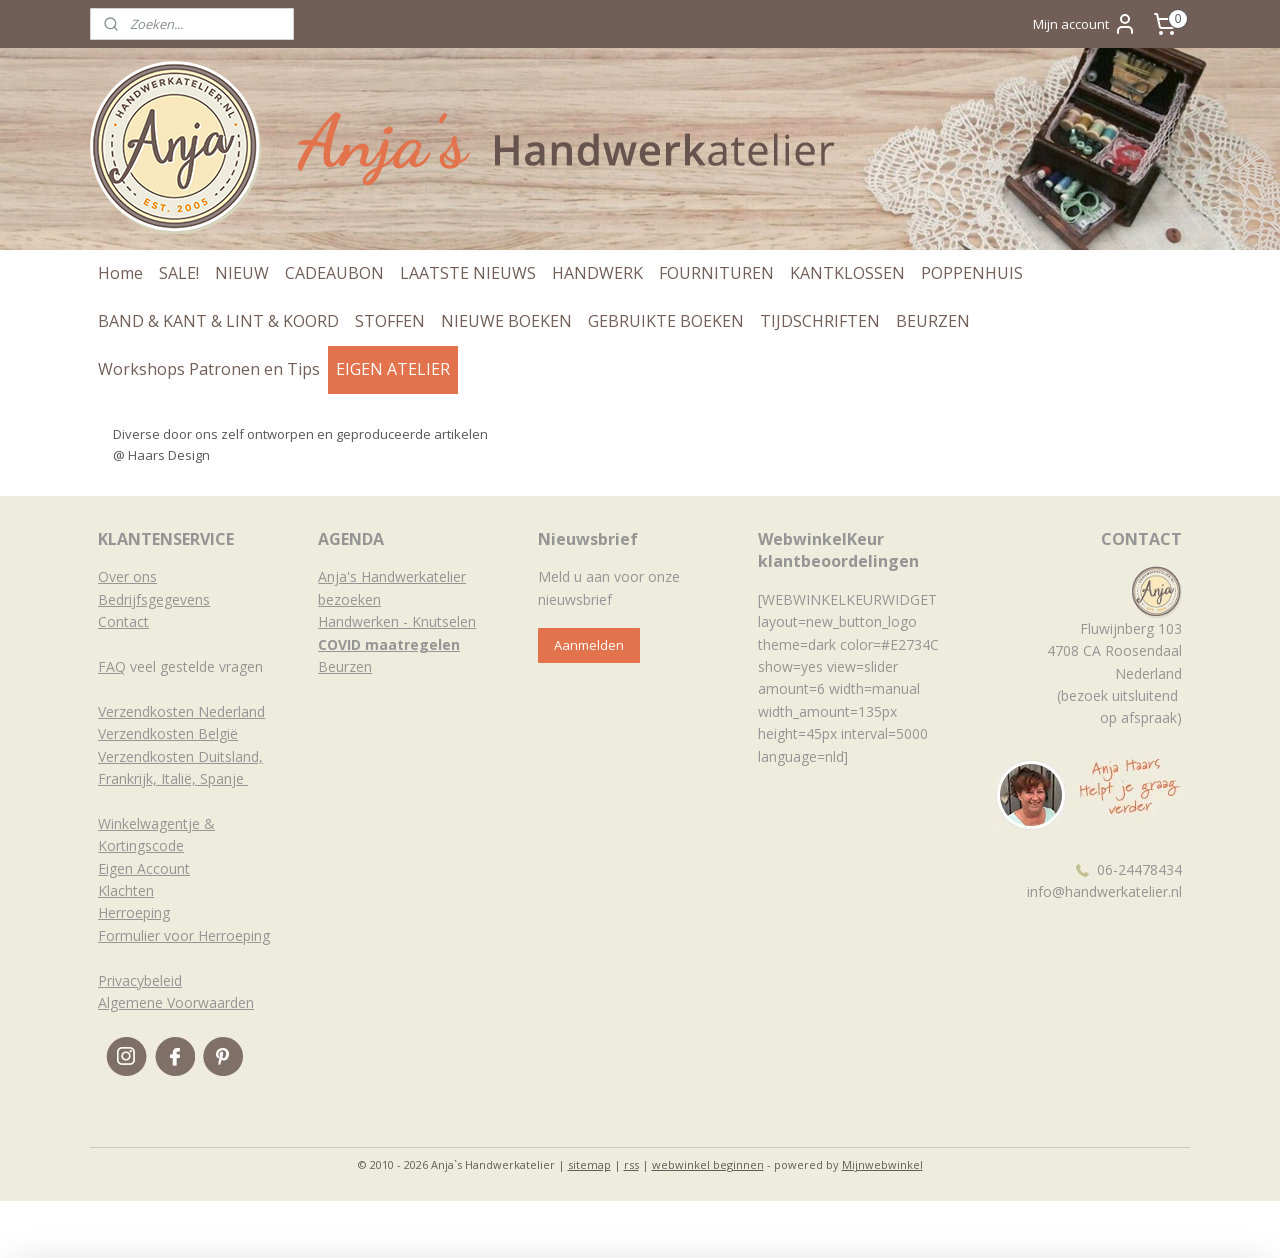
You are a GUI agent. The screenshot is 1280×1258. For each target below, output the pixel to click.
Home (120, 273)
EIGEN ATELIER (393, 369)
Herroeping (134, 912)
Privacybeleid (140, 980)
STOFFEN (390, 321)
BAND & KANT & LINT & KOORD (218, 321)
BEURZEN (933, 321)
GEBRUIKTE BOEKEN (666, 321)
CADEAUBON (334, 273)
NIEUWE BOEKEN (506, 321)
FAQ (112, 666)
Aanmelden (589, 645)
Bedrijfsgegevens (154, 599)
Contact (123, 621)
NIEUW (242, 273)
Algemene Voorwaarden (176, 1002)
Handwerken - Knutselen (397, 621)
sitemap (589, 1164)
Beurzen (345, 666)
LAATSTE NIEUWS (468, 273)
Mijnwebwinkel (882, 1164)
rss (631, 1164)
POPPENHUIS (972, 273)
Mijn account (1085, 24)
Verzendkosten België (168, 733)
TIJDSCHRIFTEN (820, 321)
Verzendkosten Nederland (181, 711)
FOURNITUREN (716, 273)
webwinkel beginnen (708, 1164)
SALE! (179, 273)
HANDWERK (597, 273)
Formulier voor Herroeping (184, 935)
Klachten (126, 890)
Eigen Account (144, 868)
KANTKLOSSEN (847, 273)
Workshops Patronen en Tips (209, 369)
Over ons (127, 576)
